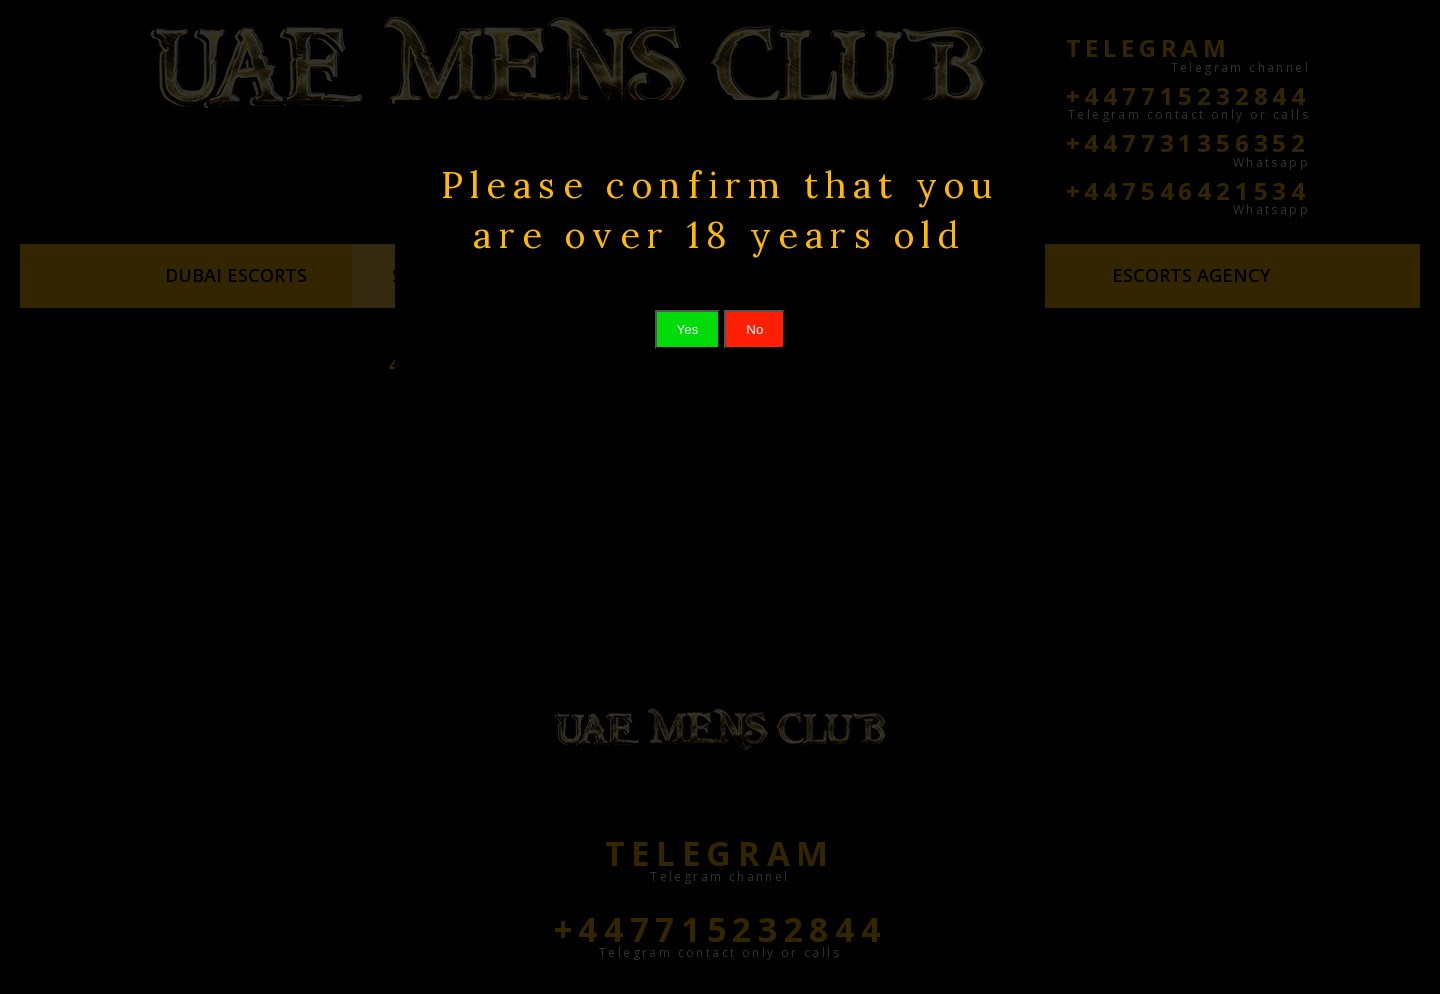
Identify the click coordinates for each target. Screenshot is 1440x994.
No (754, 329)
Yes (688, 329)
